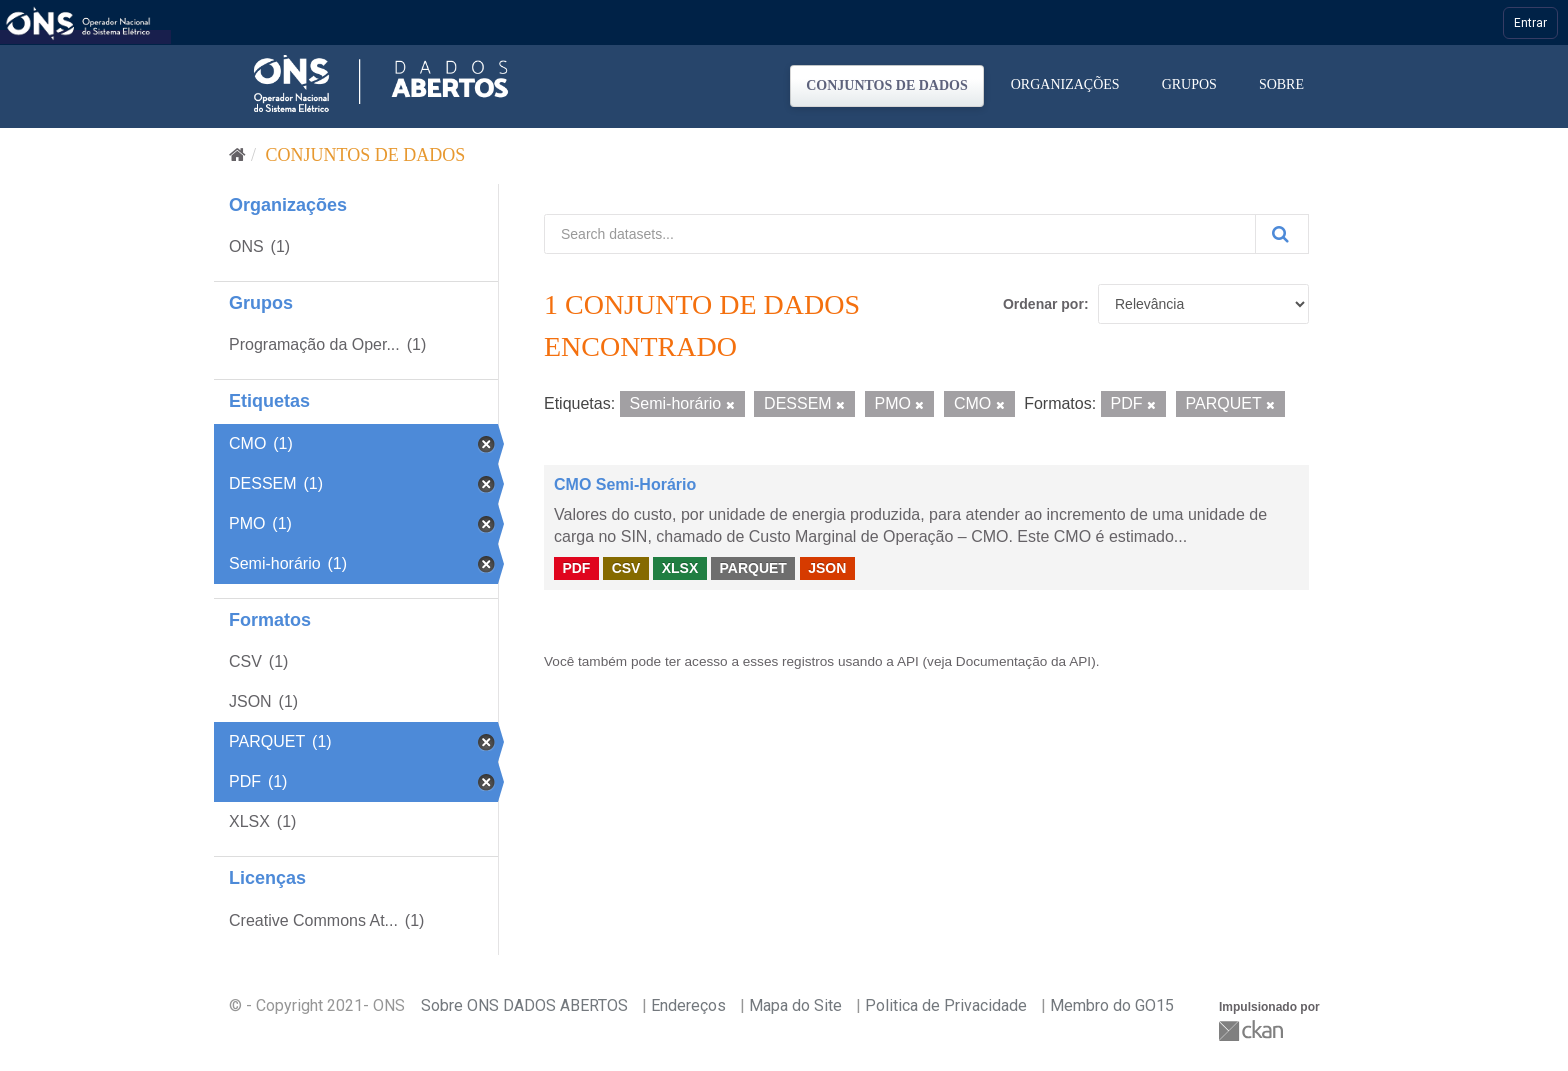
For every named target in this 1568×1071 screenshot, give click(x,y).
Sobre (1281, 84)
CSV (626, 568)
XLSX (680, 568)
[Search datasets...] (900, 234)
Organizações (1065, 84)
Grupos (1189, 84)
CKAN (1253, 1030)
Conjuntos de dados (887, 85)
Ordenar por (1043, 304)
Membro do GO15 (1112, 1005)
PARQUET (752, 568)
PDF (576, 568)
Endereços (688, 1005)
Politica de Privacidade (946, 1005)
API (908, 661)
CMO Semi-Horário (625, 484)
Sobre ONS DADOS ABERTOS (524, 1005)
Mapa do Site (795, 1005)
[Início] (237, 155)
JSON (827, 568)
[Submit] (1282, 234)
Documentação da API (1023, 661)
